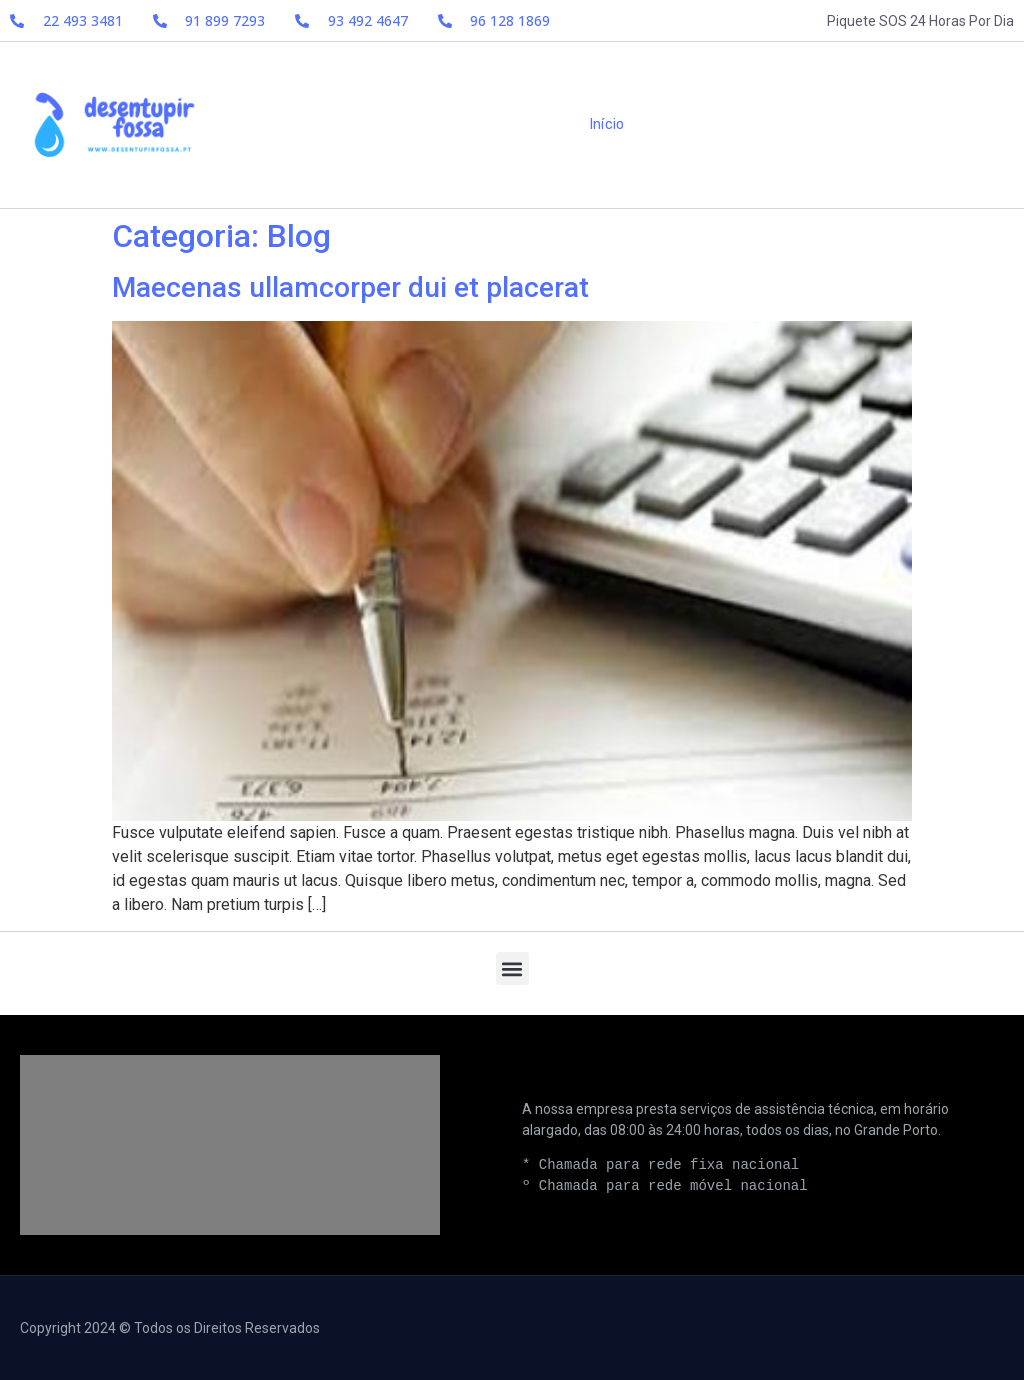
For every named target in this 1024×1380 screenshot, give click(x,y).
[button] (512, 968)
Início (607, 124)
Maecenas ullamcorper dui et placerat (350, 287)
